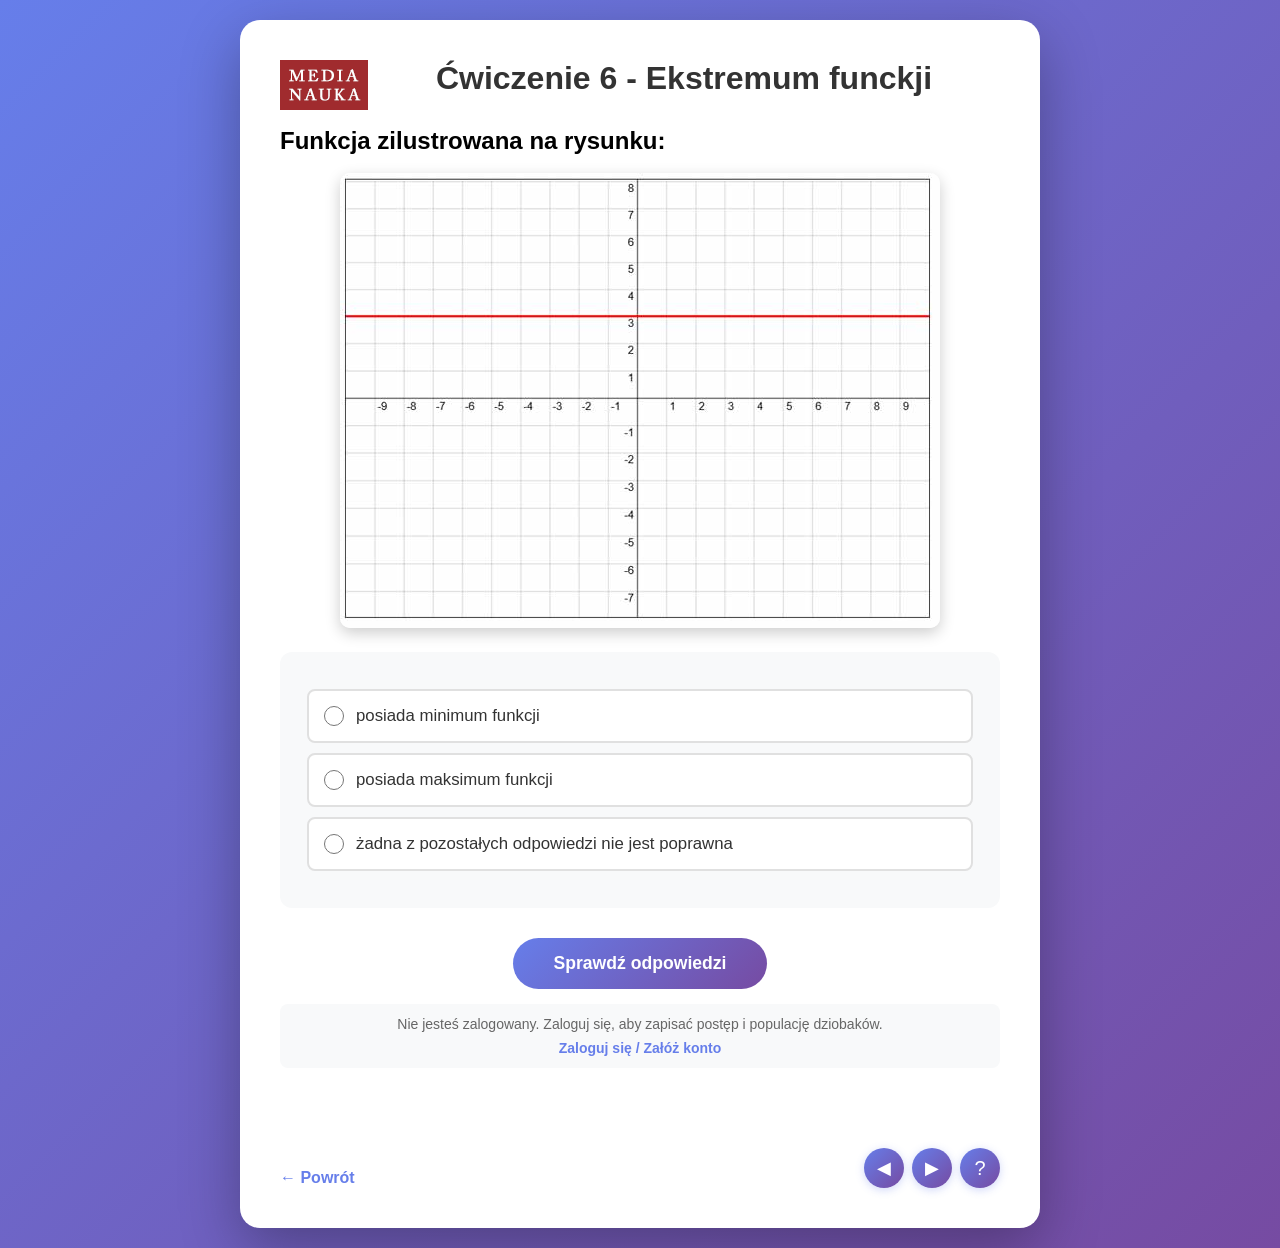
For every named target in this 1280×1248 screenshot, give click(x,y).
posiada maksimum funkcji (454, 779)
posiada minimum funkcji (448, 715)
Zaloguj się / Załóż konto (640, 1048)
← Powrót (317, 1177)
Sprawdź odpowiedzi (639, 963)
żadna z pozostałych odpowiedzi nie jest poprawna (544, 843)
